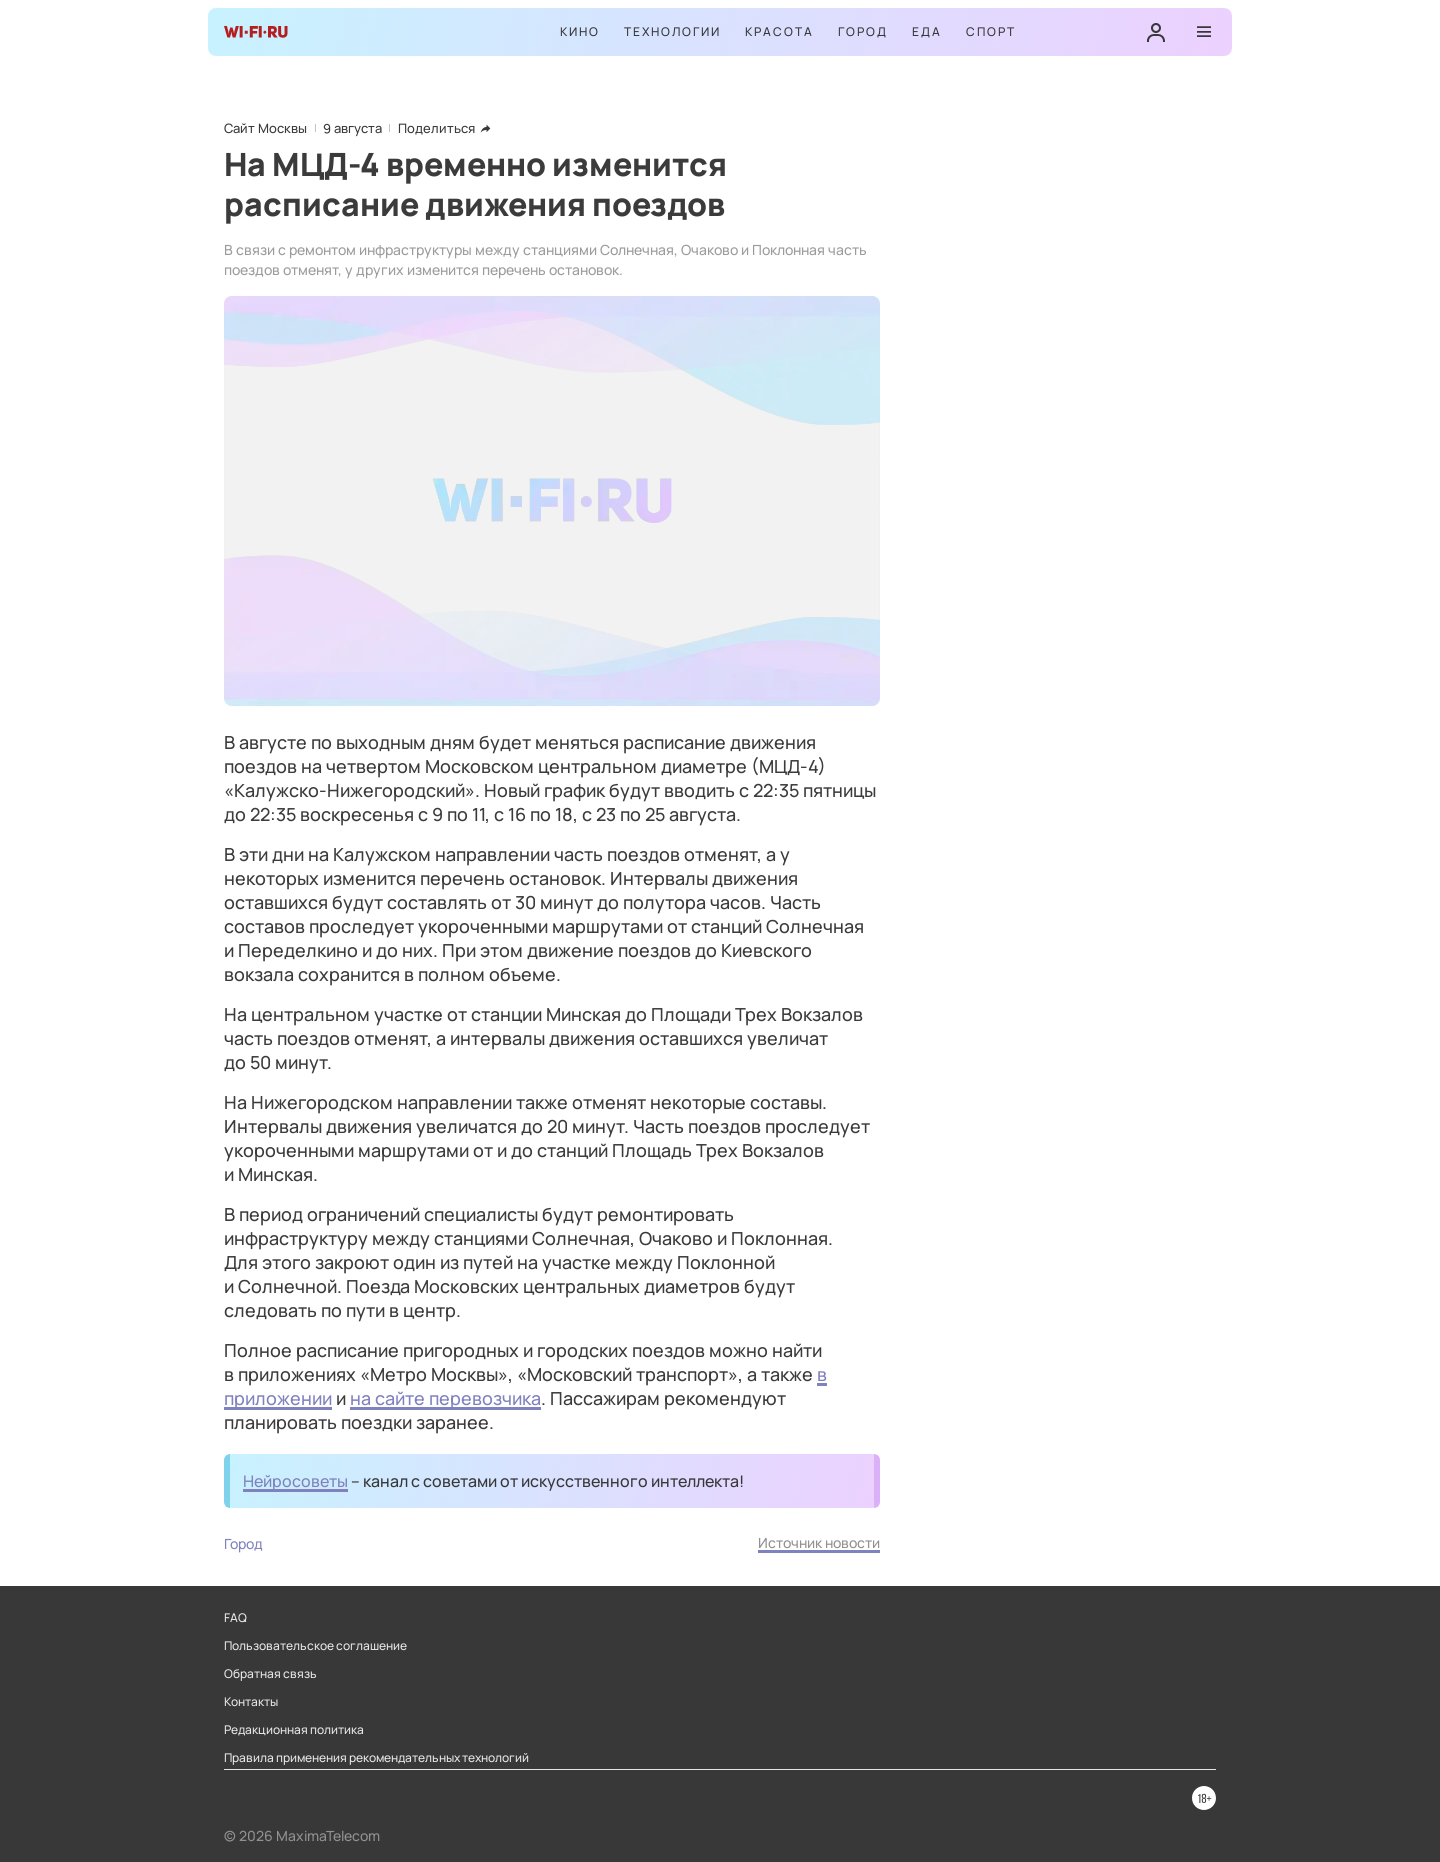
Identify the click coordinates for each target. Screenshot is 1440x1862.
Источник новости (819, 1542)
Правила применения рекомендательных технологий (376, 1758)
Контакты (251, 1702)
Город (863, 31)
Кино (580, 31)
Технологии (672, 31)
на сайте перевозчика (445, 1398)
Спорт (991, 31)
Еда (927, 31)
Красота (779, 31)
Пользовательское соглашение (315, 1646)
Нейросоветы (295, 1481)
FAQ (235, 1618)
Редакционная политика (294, 1730)
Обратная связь (270, 1674)
